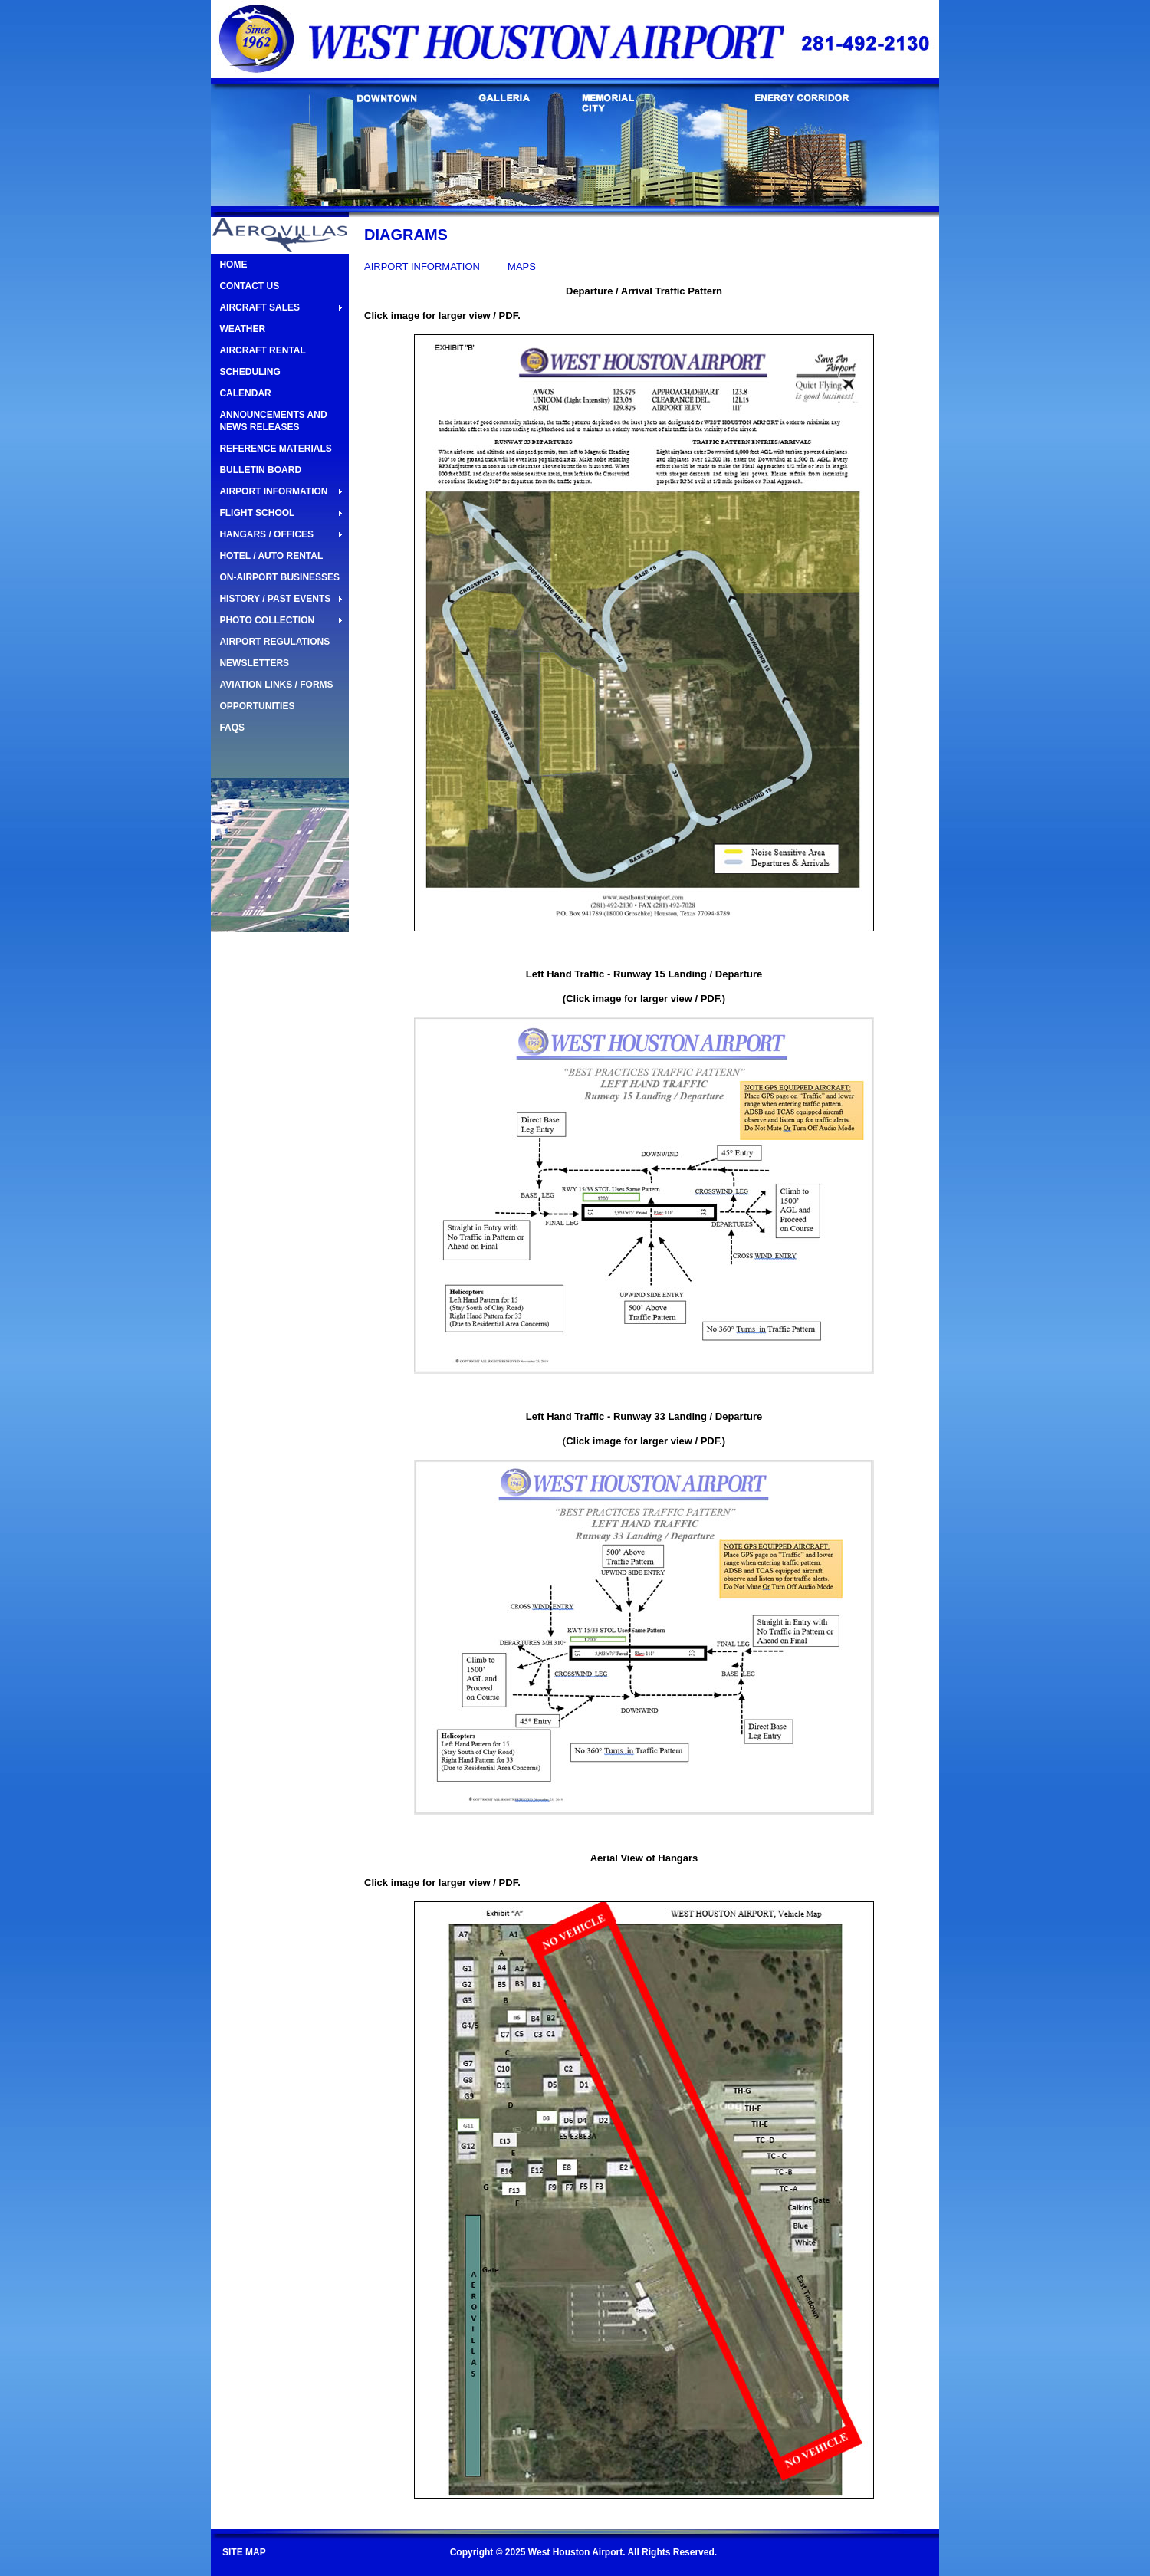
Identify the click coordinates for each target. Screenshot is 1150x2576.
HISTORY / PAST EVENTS (274, 598)
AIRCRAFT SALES (259, 307)
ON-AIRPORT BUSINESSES (279, 577)
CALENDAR (245, 393)
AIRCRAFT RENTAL (262, 350)
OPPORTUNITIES (256, 706)
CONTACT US (249, 286)
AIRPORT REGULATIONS (274, 641)
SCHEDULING (249, 371)
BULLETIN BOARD (260, 470)
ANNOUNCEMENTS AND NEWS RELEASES (273, 420)
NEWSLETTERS (254, 663)
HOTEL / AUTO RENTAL (271, 555)
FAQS (232, 727)
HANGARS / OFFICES (266, 534)
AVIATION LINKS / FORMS (276, 684)
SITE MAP (244, 2552)
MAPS (522, 266)
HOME (233, 264)
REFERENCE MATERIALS (275, 448)
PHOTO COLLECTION (266, 620)
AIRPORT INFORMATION (273, 491)
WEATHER (242, 329)
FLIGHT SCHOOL (256, 513)
